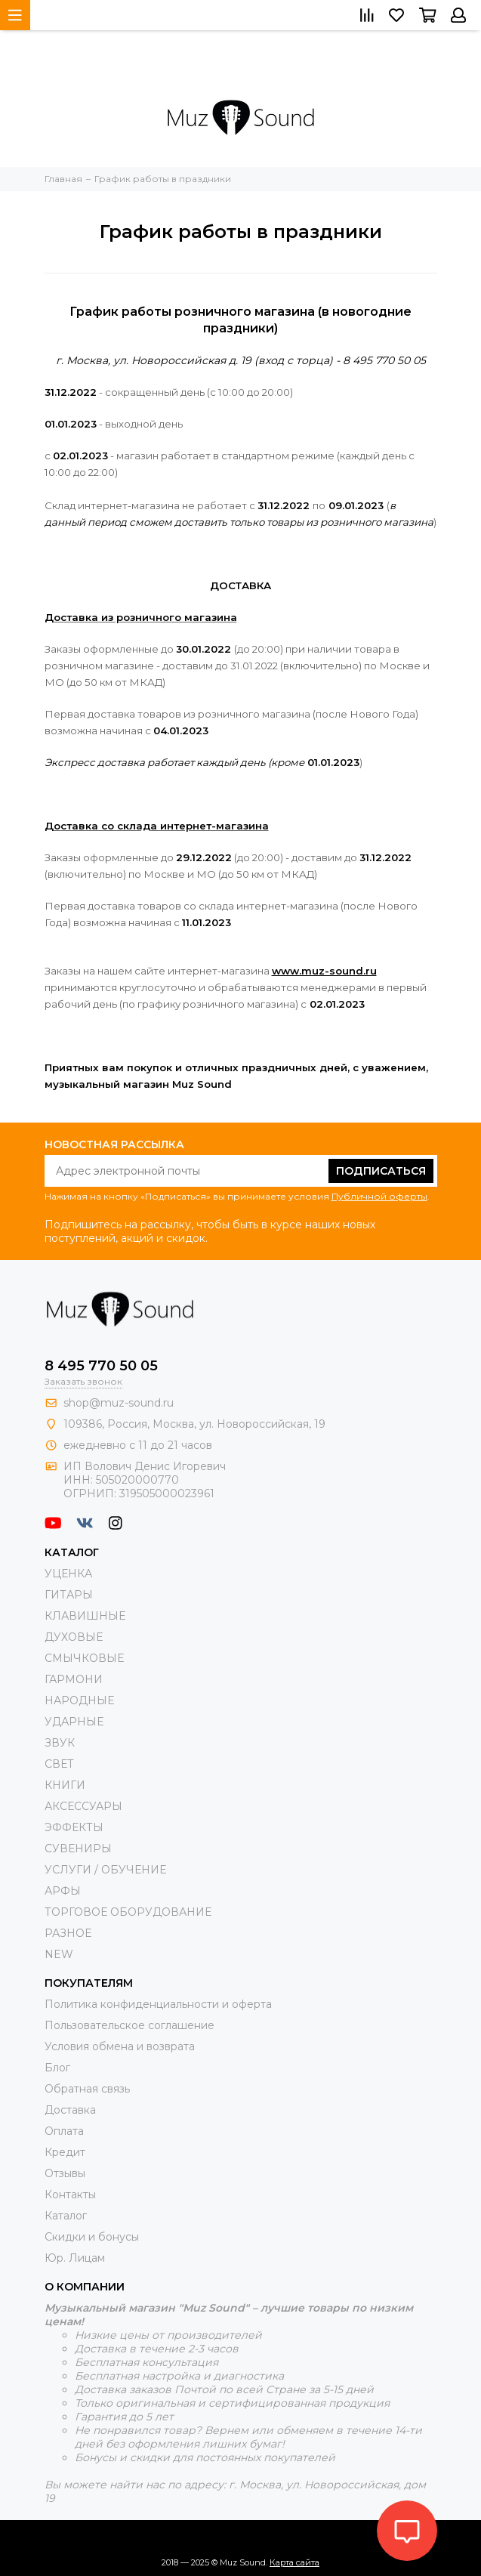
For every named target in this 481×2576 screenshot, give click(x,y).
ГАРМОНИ (74, 1679)
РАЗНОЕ (68, 1933)
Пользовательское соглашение (129, 2025)
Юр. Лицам (75, 2258)
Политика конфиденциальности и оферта (158, 2004)
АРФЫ (63, 1891)
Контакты (70, 2194)
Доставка (70, 2110)
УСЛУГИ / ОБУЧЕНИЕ (105, 1869)
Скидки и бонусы (92, 2237)
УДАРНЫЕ (74, 1721)
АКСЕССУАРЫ (83, 1806)
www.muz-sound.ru (324, 971)
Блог (57, 2067)
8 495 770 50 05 (101, 1365)
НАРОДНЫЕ (79, 1700)
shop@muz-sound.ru (118, 1403)
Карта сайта (294, 2562)
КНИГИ (65, 1785)
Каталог (66, 2215)
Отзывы (65, 2173)
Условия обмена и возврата (120, 2046)
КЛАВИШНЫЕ (85, 1616)
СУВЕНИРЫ (78, 1848)
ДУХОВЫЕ (74, 1637)
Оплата (64, 2131)
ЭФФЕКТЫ (74, 1827)
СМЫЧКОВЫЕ (84, 1658)
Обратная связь (87, 2089)
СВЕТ (59, 1764)
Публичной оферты (379, 1196)
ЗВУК (60, 1743)
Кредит (65, 2152)
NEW (59, 1954)
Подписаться (381, 1171)
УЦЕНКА (68, 1573)
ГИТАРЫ (69, 1595)
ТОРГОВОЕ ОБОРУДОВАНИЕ (128, 1912)
